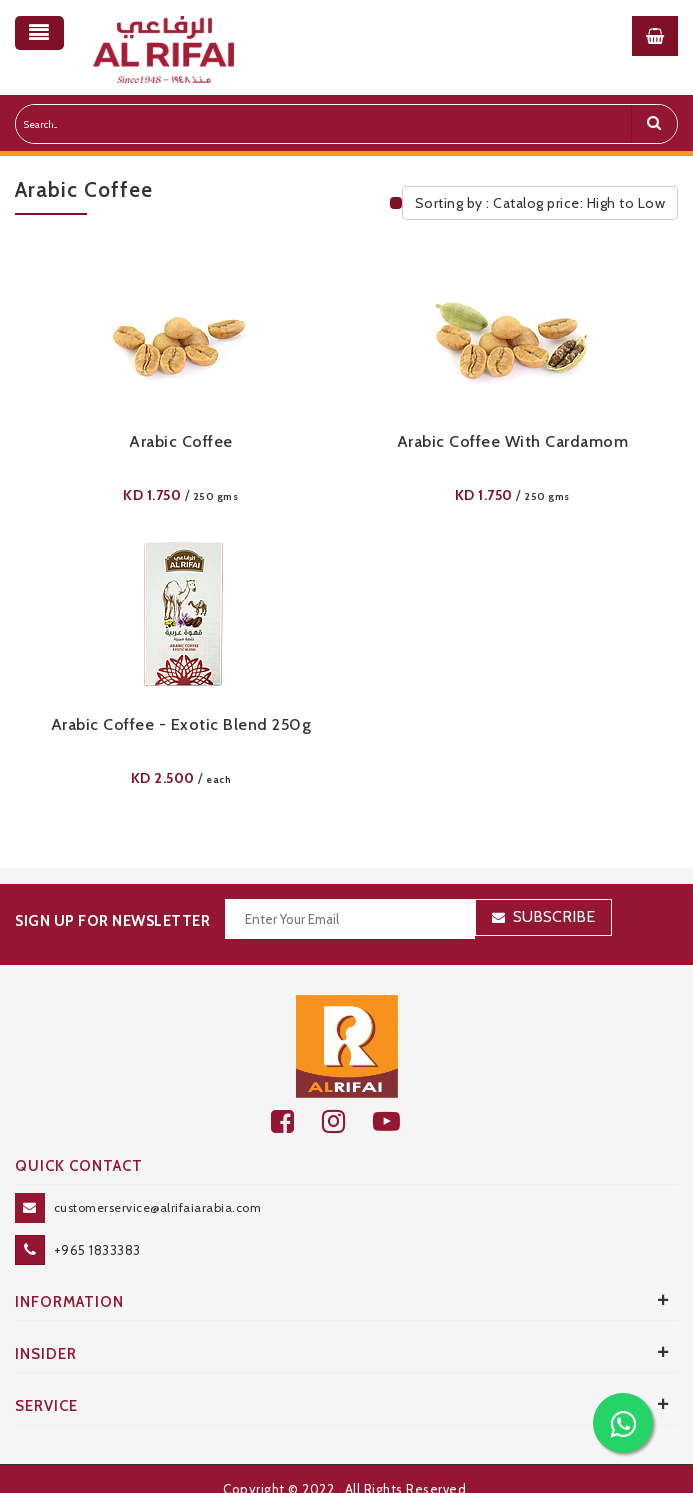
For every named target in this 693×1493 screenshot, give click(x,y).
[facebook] (296, 1121)
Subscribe (554, 916)
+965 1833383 (97, 1250)
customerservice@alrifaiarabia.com (158, 1207)
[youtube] (397, 1121)
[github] (347, 1121)
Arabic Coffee (181, 441)
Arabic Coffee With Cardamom (513, 441)
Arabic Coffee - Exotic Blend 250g (181, 724)
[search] (654, 124)
